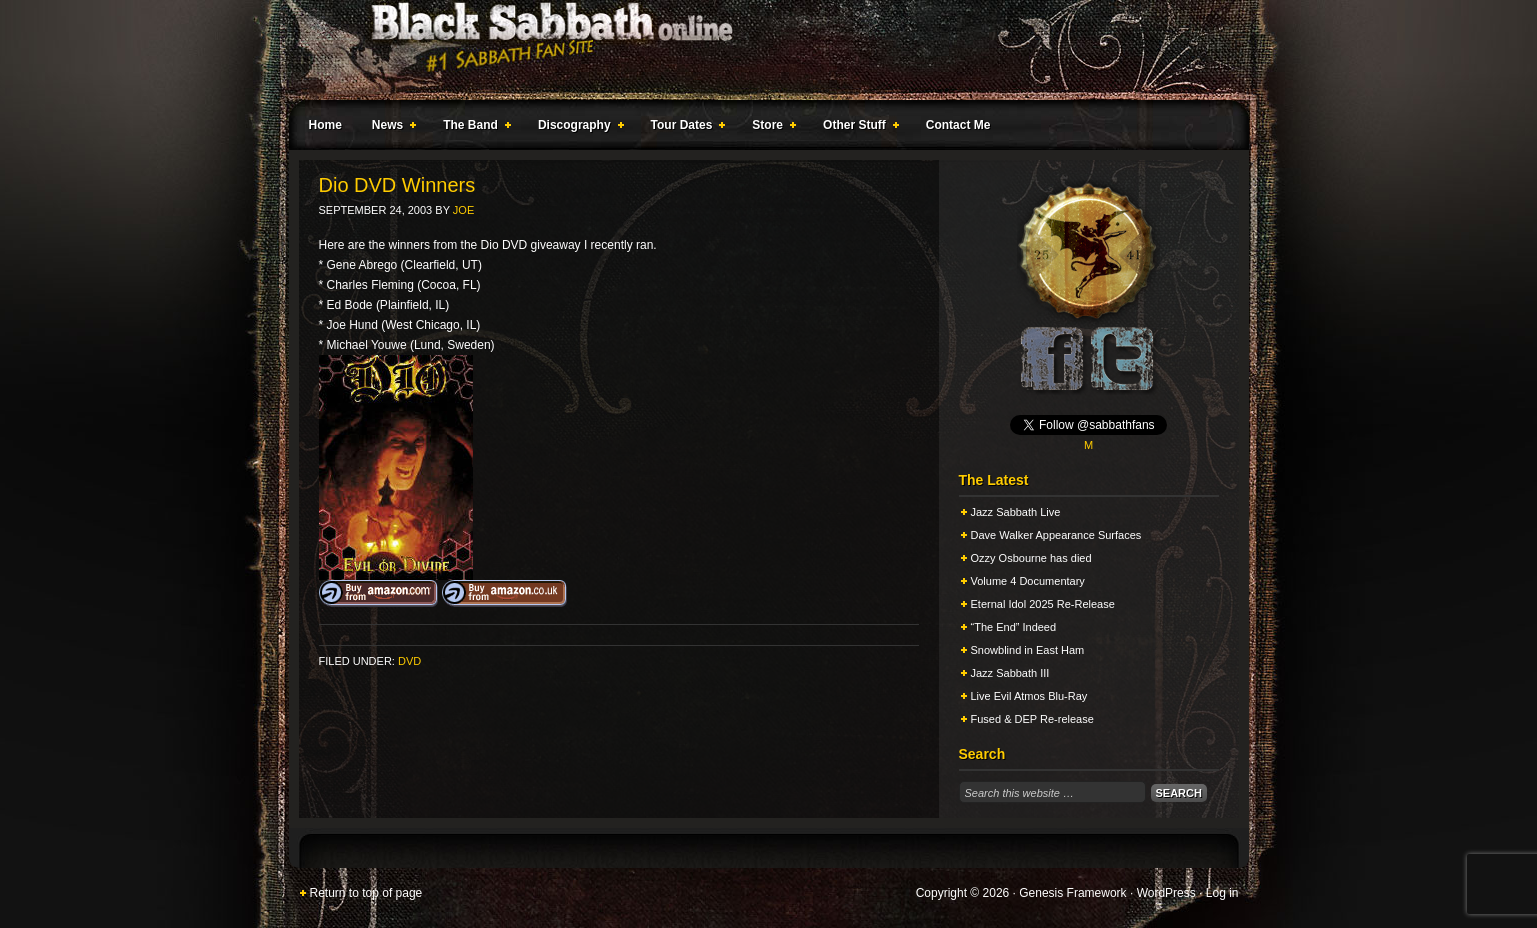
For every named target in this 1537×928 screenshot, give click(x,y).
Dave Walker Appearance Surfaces (1056, 535)
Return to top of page (366, 893)
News (390, 128)
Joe (463, 210)
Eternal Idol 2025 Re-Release (1043, 604)
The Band (473, 128)
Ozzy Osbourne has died (1031, 558)
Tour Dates (684, 128)
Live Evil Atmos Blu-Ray (1029, 696)
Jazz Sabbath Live (1016, 512)
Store (770, 128)
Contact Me (958, 125)
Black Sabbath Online (759, 50)
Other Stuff (857, 128)
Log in (1222, 893)
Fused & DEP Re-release (1032, 719)
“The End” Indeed (1014, 627)
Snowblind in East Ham (1028, 650)
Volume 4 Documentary (1028, 581)
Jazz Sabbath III (1010, 673)
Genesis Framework (1072, 893)
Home (325, 125)
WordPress (1166, 893)
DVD (409, 661)
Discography (577, 128)
